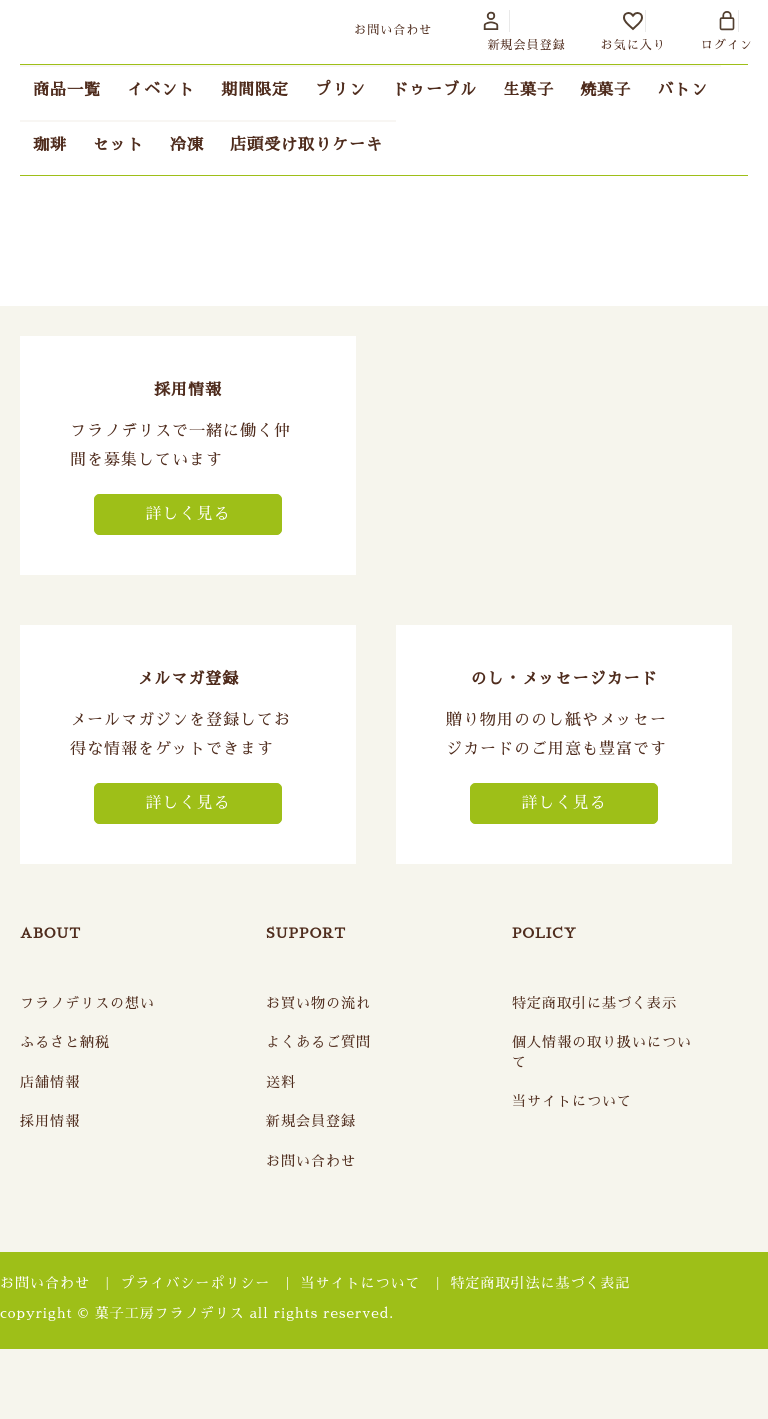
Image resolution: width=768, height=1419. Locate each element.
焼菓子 (605, 90)
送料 (281, 1082)
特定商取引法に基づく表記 (541, 1283)
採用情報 (50, 1121)
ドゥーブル (434, 90)
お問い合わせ (311, 1161)
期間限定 (255, 90)
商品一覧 (67, 90)
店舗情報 (50, 1082)
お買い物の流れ (318, 1003)
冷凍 (187, 145)
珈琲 (50, 145)
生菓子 (528, 90)
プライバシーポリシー (195, 1283)
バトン (682, 90)
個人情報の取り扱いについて (602, 1052)
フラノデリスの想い (87, 1003)
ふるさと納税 (65, 1042)
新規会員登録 (311, 1121)
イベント (161, 90)
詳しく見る (187, 514)
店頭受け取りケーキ (306, 145)
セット (118, 145)
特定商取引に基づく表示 (594, 1003)
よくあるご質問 (318, 1042)
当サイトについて (572, 1101)
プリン (340, 90)
